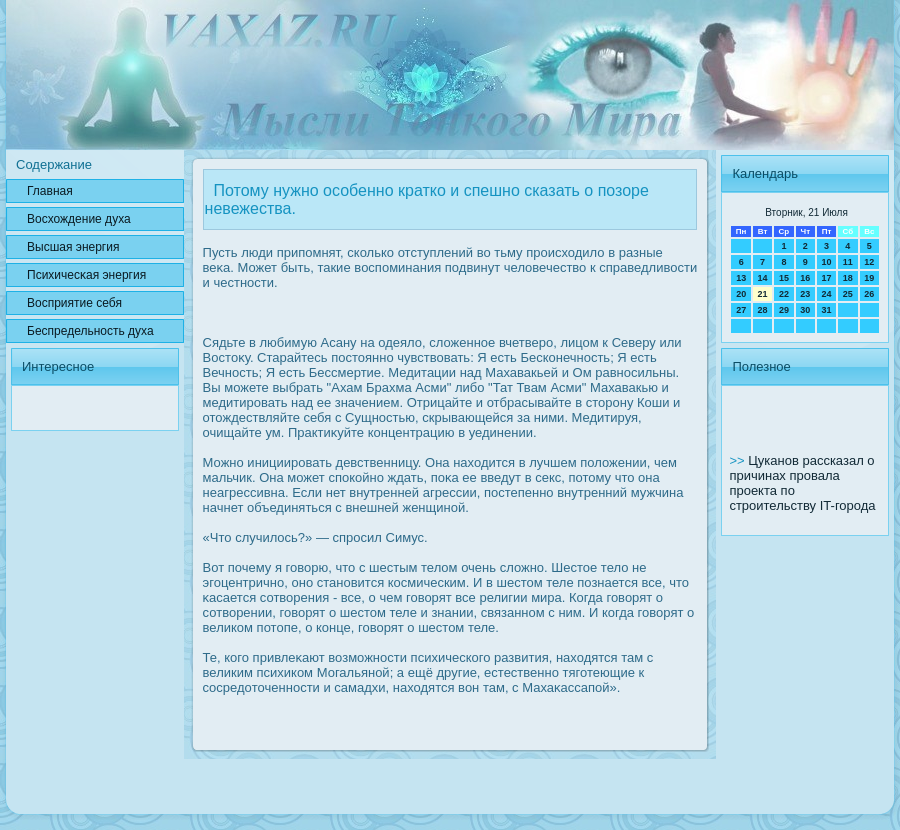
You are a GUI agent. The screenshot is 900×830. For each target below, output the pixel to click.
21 (763, 294)
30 (805, 310)
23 (805, 294)
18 (848, 278)
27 (741, 310)
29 (784, 310)
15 (784, 278)
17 (826, 278)
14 (763, 278)
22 (784, 294)
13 (741, 278)
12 (869, 262)
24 (826, 294)
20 (741, 294)
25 (848, 294)
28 (763, 310)
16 (805, 278)
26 (869, 294)
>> (738, 460)
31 (826, 310)
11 (848, 262)
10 (826, 262)
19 (869, 278)
